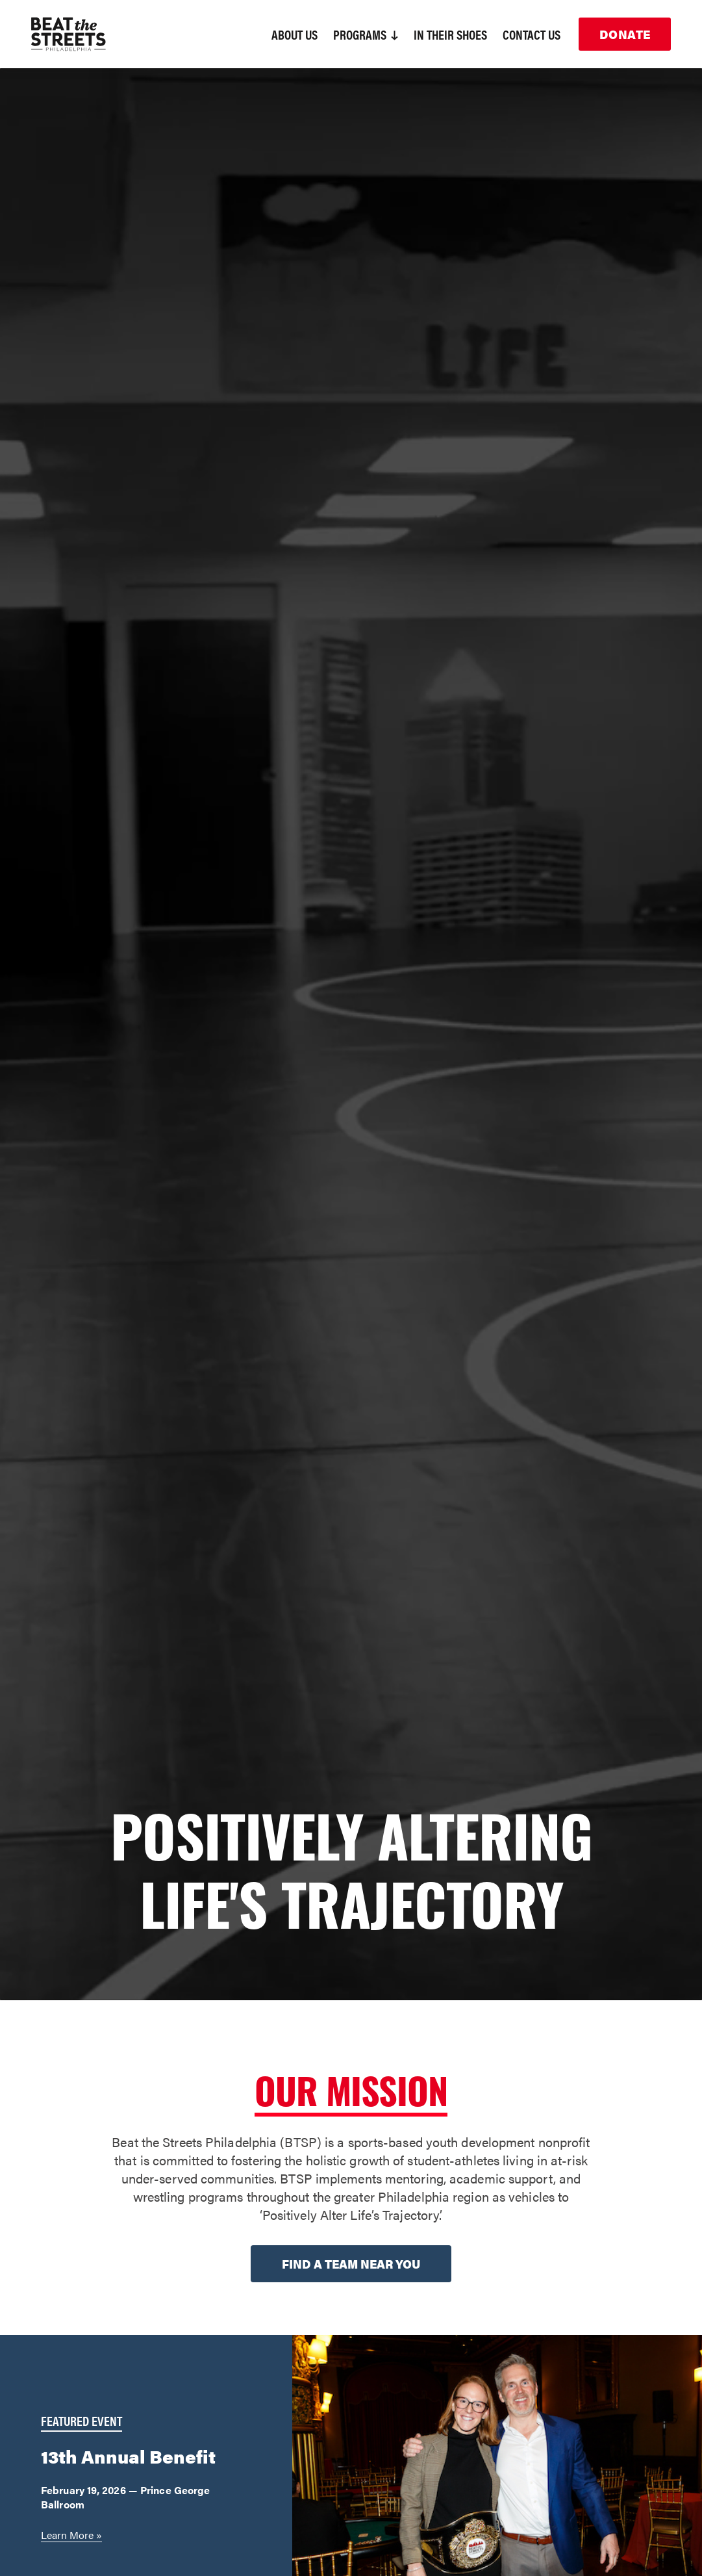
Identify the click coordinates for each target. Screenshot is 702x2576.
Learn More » (71, 2534)
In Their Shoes (450, 34)
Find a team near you (351, 2264)
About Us (294, 34)
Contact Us (531, 34)
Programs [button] (365, 34)
